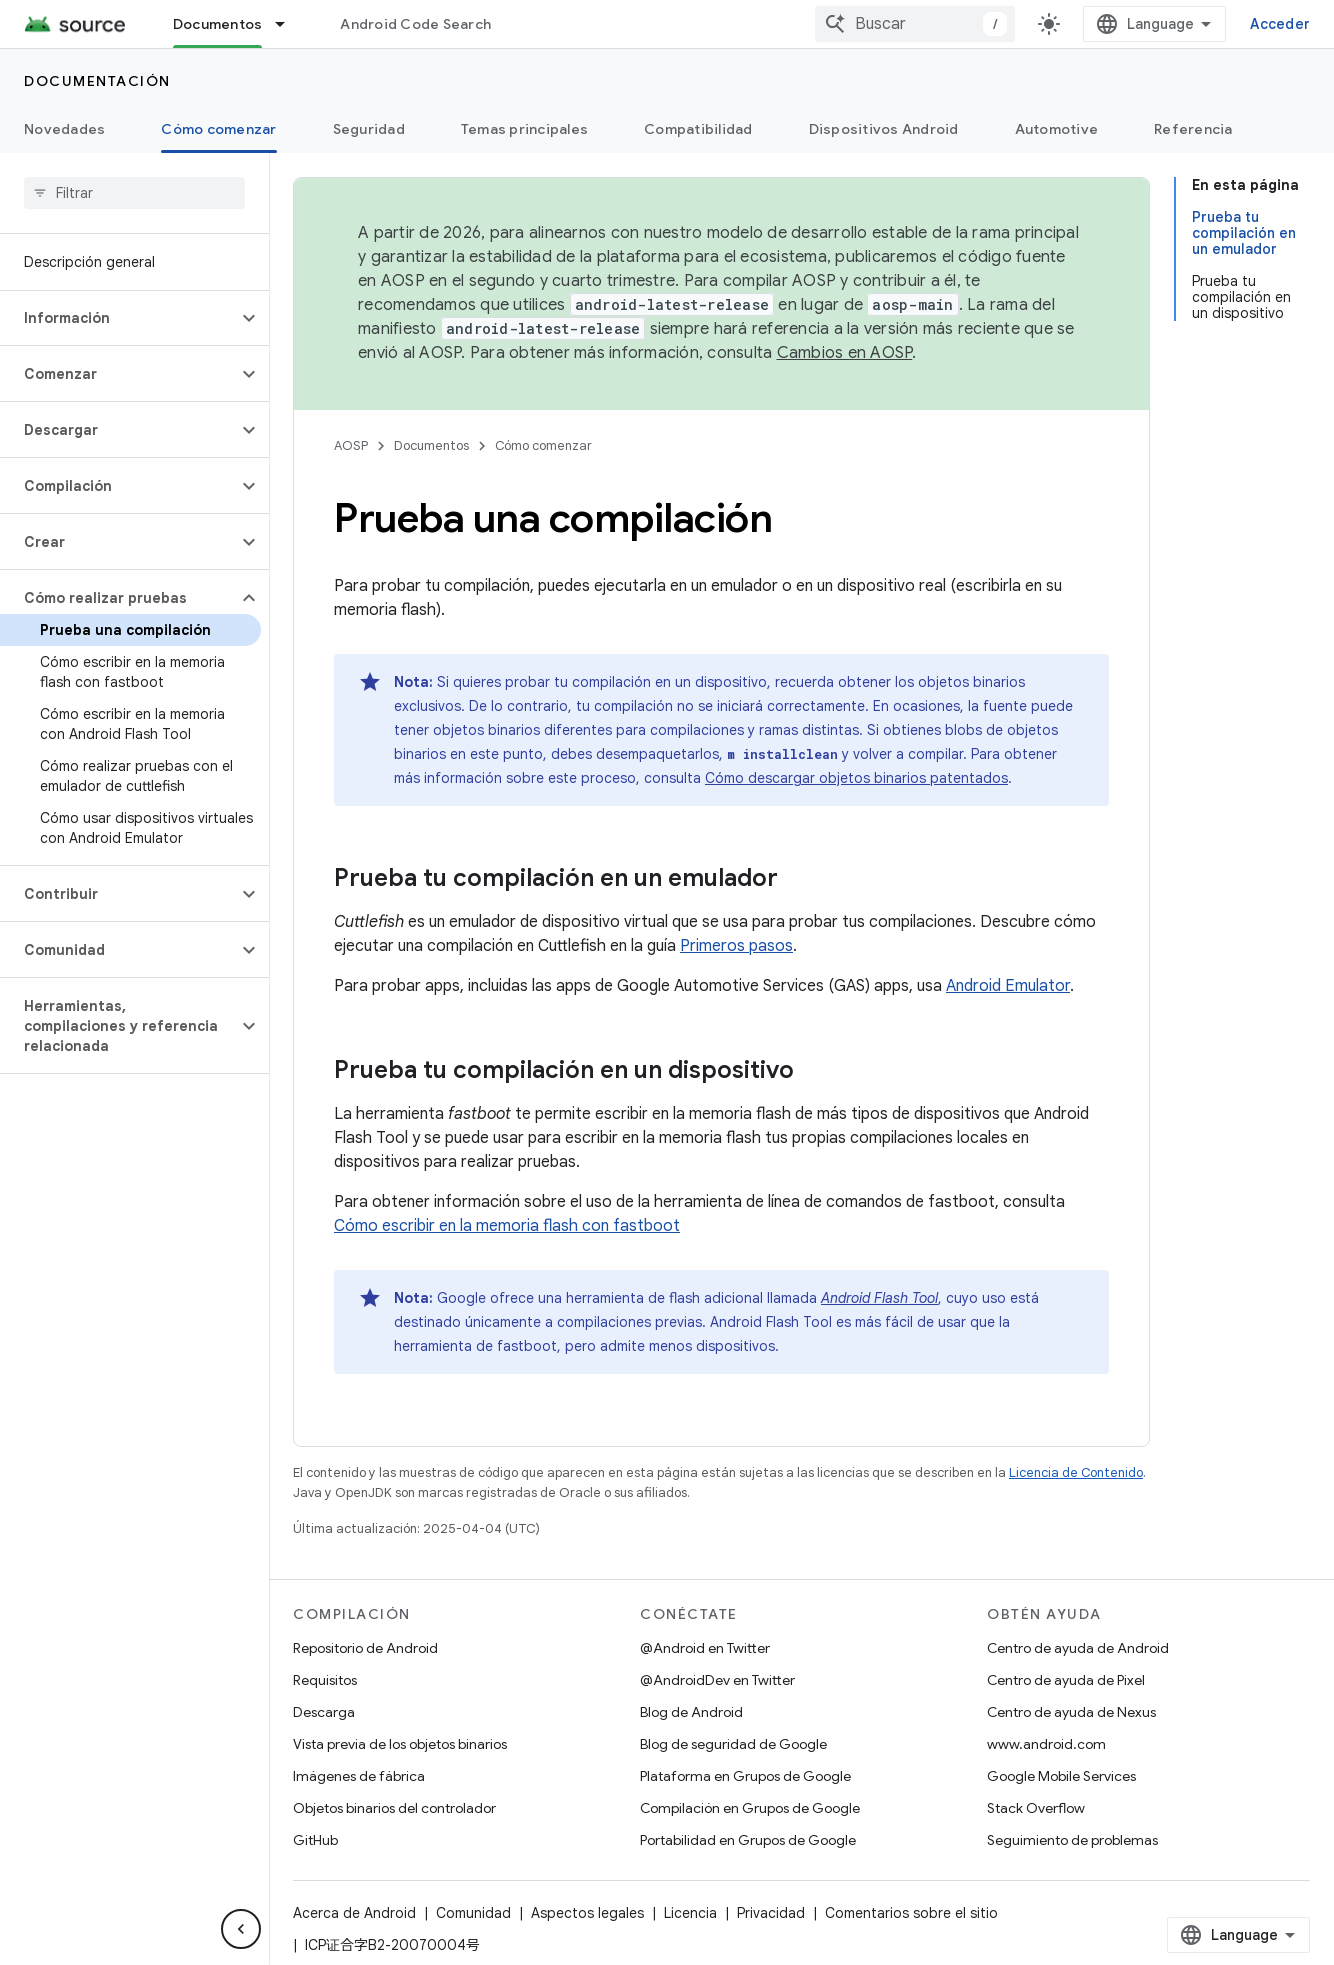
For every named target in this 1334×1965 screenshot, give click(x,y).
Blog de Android (691, 1712)
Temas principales (524, 129)
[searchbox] (134, 193)
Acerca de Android (354, 1913)
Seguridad (369, 129)
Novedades (64, 129)
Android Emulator (1008, 986)
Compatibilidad (698, 129)
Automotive (1057, 129)
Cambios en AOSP (845, 353)
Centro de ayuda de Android (1078, 1648)
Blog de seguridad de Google (733, 1744)
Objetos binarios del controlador (394, 1808)
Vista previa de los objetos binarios (400, 1744)
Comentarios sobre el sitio (911, 1913)
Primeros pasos (736, 946)
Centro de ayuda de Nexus (1071, 1712)
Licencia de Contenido (1076, 1472)
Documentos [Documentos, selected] (218, 24)
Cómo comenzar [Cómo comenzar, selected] (218, 129)
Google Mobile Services (1061, 1776)
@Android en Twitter (705, 1648)
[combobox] (915, 24)
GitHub (315, 1840)
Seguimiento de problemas (1072, 1840)
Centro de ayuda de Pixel (1066, 1680)
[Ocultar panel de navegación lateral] (241, 1929)
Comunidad (473, 1913)
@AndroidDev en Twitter (717, 1680)
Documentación (97, 81)
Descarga (324, 1712)
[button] (118, 318)
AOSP (351, 445)
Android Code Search (415, 24)
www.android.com (1046, 1744)
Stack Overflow (1036, 1808)
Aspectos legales (587, 1913)
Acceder (1280, 24)
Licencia (690, 1913)
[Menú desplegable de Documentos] (289, 24)
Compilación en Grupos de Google (750, 1808)
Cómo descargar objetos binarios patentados (856, 778)
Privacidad (771, 1913)
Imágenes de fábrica (359, 1776)
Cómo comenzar (543, 445)
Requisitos (325, 1680)
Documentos (431, 445)
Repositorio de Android (365, 1648)
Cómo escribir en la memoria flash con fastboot (507, 1226)
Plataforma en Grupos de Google (745, 1776)
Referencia (1193, 129)
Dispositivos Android (884, 129)
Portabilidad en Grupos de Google (748, 1840)
